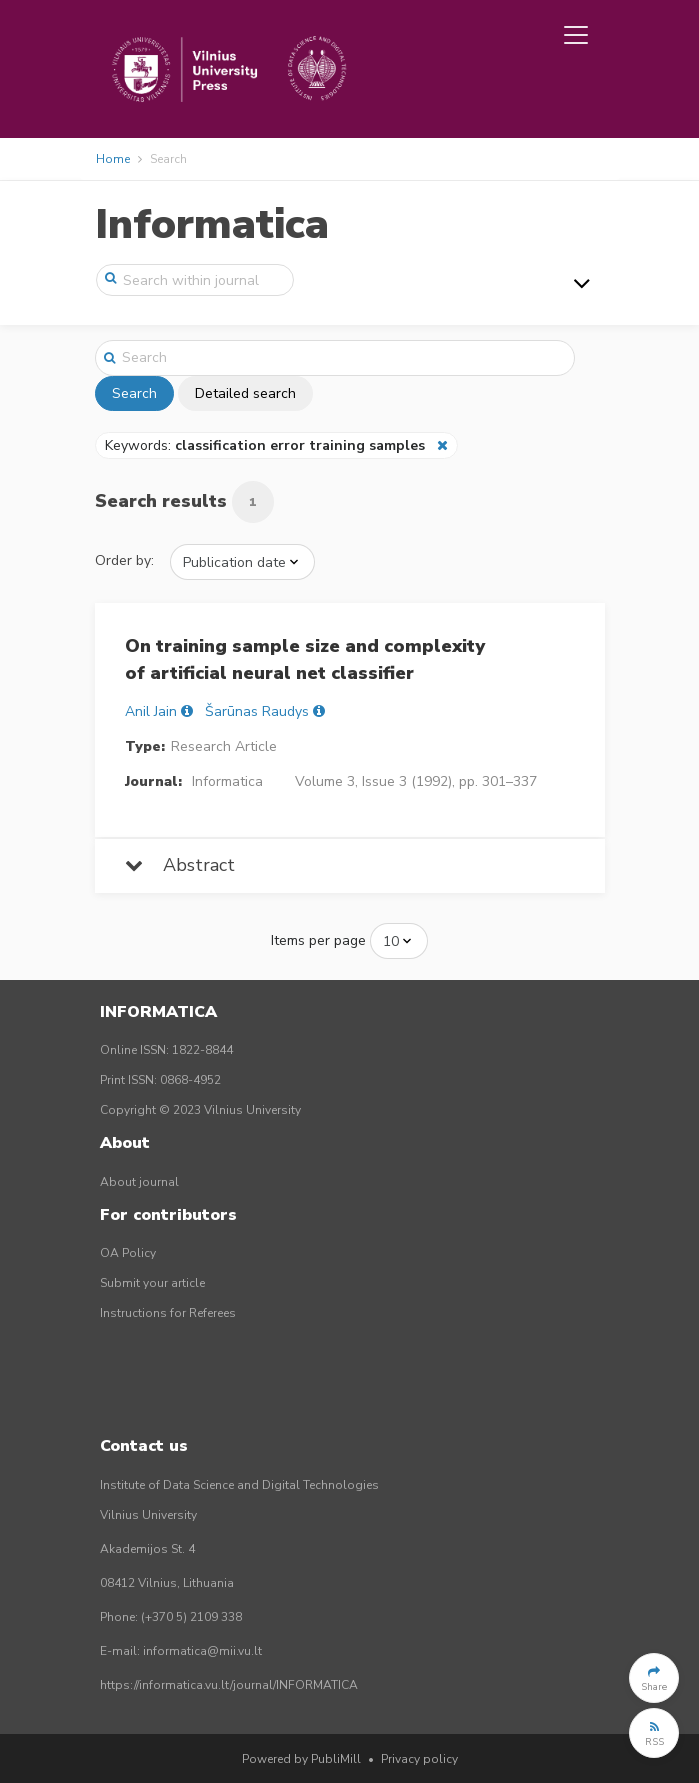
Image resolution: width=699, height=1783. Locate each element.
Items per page (318, 940)
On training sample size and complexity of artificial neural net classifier (305, 659)
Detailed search (245, 393)
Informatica (212, 224)
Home (113, 159)
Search (134, 393)
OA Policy (128, 1253)
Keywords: (267, 445)
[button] (654, 1678)
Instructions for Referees (168, 1313)
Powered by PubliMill (301, 1759)
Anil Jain (151, 711)
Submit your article (152, 1283)
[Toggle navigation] (576, 35)
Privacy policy (419, 1759)
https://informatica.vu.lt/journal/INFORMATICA (229, 1685)
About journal (139, 1182)
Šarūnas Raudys (257, 711)
